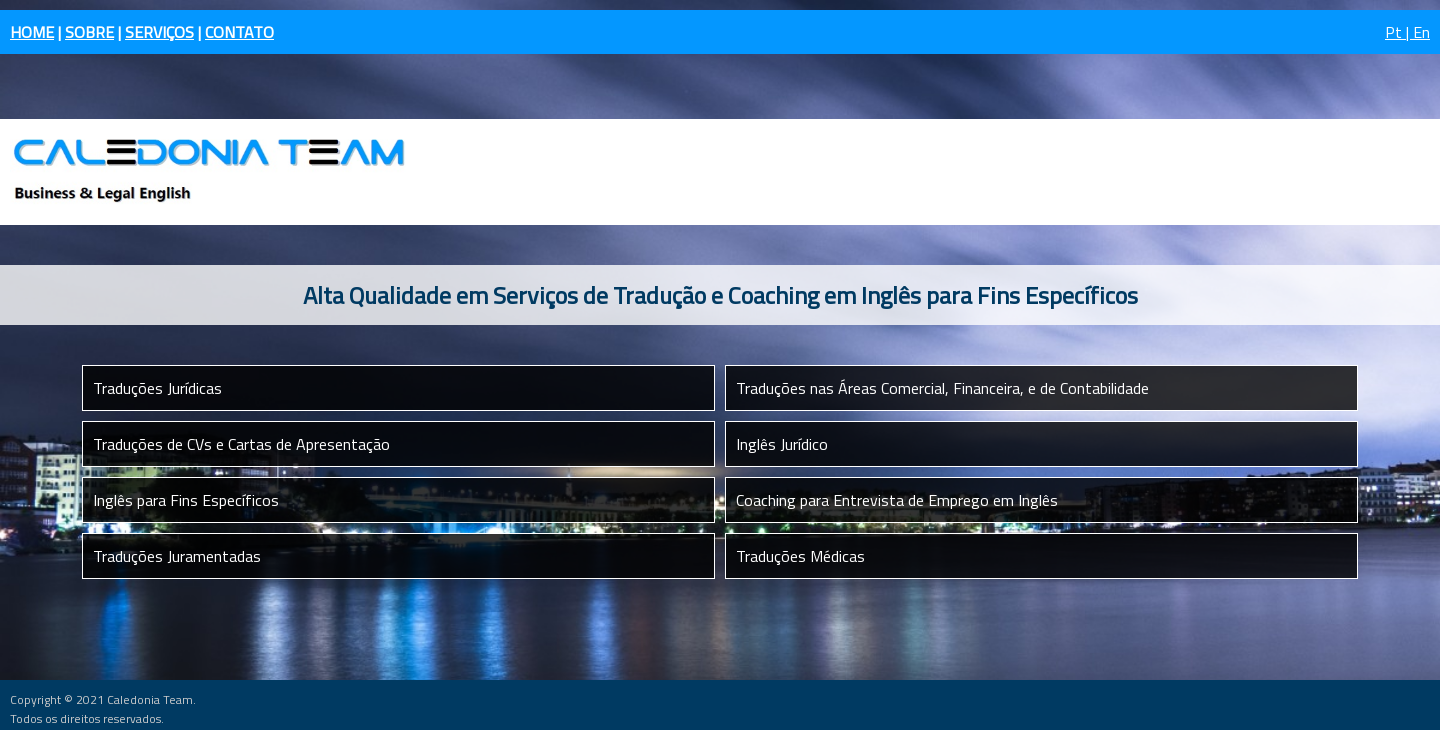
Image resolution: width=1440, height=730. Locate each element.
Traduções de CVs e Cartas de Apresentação (241, 444)
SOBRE (89, 32)
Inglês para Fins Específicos (186, 500)
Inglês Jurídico (782, 444)
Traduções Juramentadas (177, 556)
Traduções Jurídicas (157, 388)
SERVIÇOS (159, 32)
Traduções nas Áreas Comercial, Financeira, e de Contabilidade (942, 388)
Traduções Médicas (800, 556)
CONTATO (239, 32)
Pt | (1399, 32)
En (1421, 32)
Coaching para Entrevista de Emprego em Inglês (897, 500)
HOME (32, 32)
